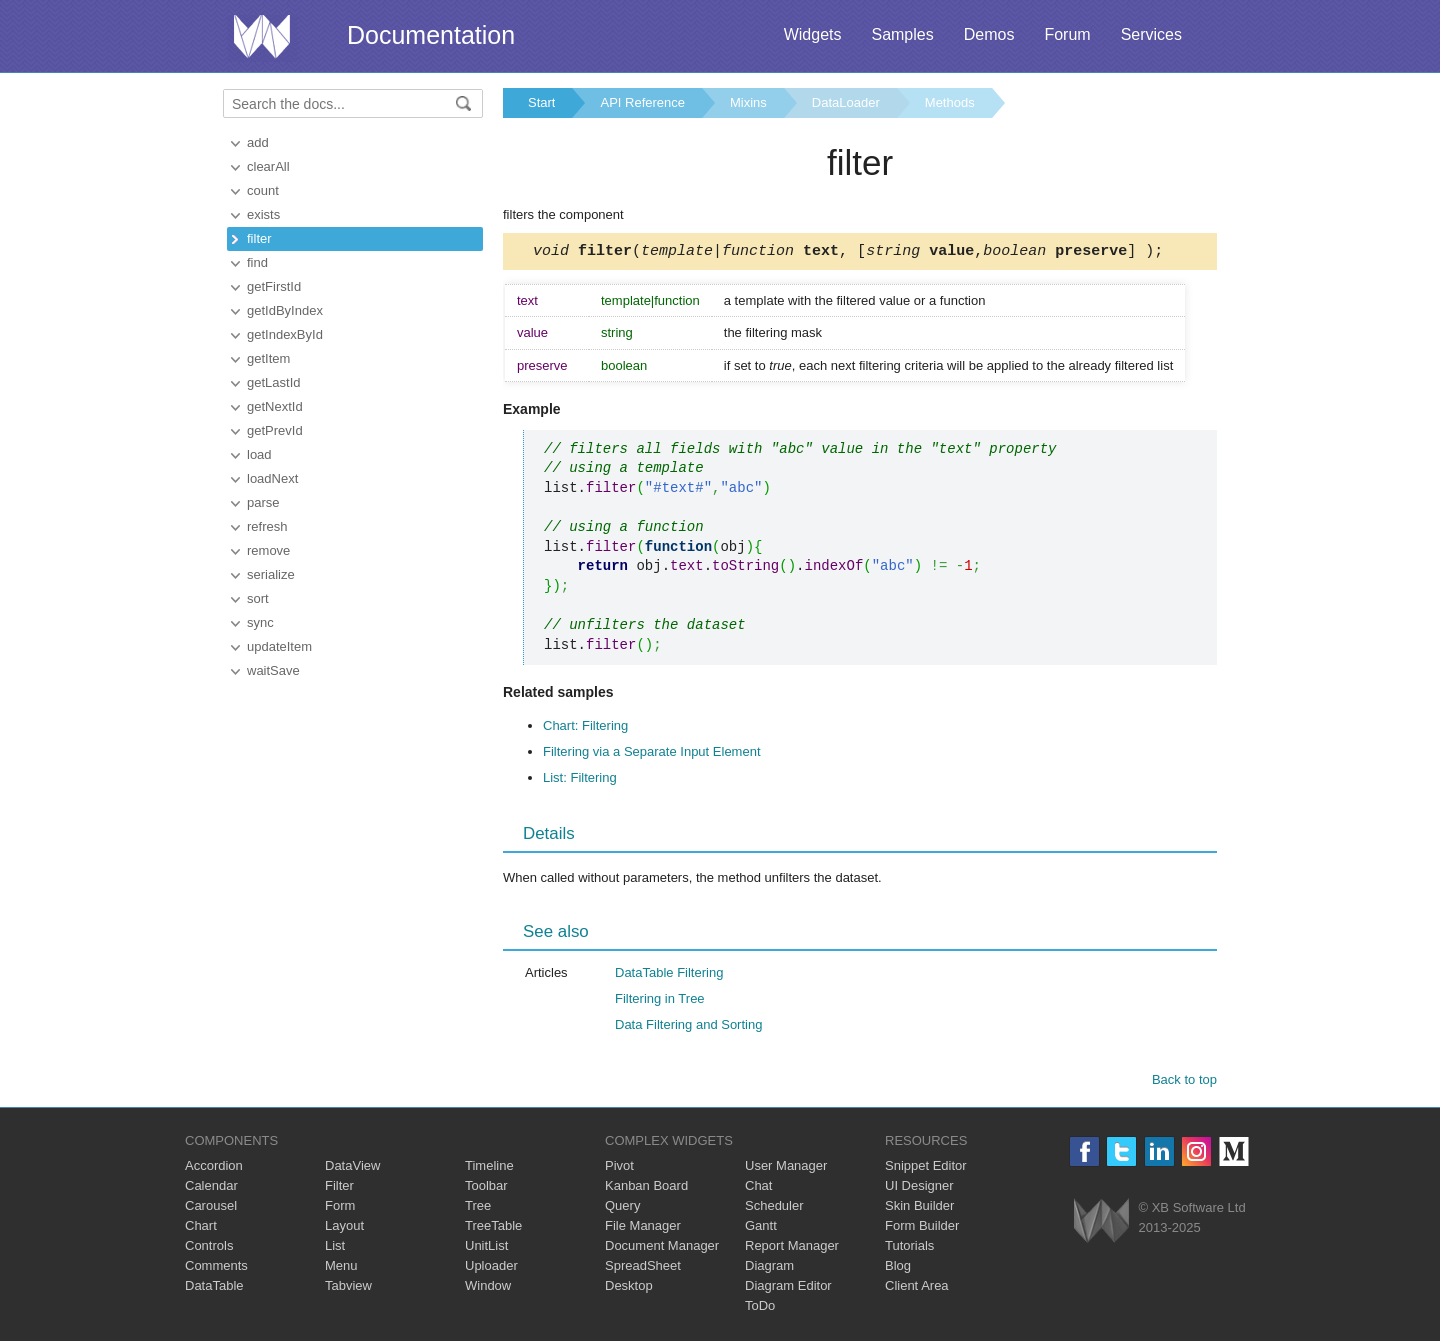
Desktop (629, 1288)
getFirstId (274, 286)
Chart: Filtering (585, 728)
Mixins (748, 102)
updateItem (279, 646)
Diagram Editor (788, 1288)
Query (622, 1208)
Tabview (348, 1288)
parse (263, 502)
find (257, 262)
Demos (989, 34)
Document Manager (662, 1248)
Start (541, 102)
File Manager (643, 1228)
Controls (209, 1248)
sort (258, 598)
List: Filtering (580, 780)
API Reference (642, 102)
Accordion (214, 1168)
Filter (339, 1188)
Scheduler (774, 1208)
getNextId (275, 406)
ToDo (760, 1308)
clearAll (268, 166)
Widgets (813, 34)
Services (1151, 34)
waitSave (273, 670)
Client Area (917, 1288)
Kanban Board (646, 1188)
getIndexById (285, 334)
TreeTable (493, 1228)
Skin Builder (919, 1208)
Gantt (761, 1228)
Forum (1067, 34)
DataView (352, 1168)
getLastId (274, 382)
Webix (1101, 1223)
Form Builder (922, 1228)
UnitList (486, 1248)
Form (340, 1208)
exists (263, 214)
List (335, 1248)
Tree (478, 1208)
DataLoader (846, 102)
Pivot (619, 1168)
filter (259, 238)
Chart (201, 1228)
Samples (902, 34)
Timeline (489, 1168)
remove (268, 550)
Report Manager (792, 1248)
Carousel (211, 1208)
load (259, 454)
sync (260, 622)
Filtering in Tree (660, 1001)
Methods (950, 102)
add (258, 142)
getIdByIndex (285, 310)
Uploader (491, 1268)
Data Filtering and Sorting (688, 1027)
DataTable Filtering (669, 975)
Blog (898, 1268)
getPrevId (275, 430)
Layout (344, 1228)
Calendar (211, 1188)
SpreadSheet (643, 1268)
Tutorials (909, 1248)
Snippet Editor (926, 1168)
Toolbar (486, 1188)
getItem (268, 358)
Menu (341, 1268)
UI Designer (919, 1188)
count (263, 190)
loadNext (272, 478)
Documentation (431, 35)
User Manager (786, 1168)
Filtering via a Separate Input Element (652, 754)
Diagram (769, 1268)
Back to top (1184, 1082)
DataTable (214, 1288)
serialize (271, 574)
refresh (267, 526)
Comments (216, 1268)
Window (488, 1288)
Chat (758, 1188)
